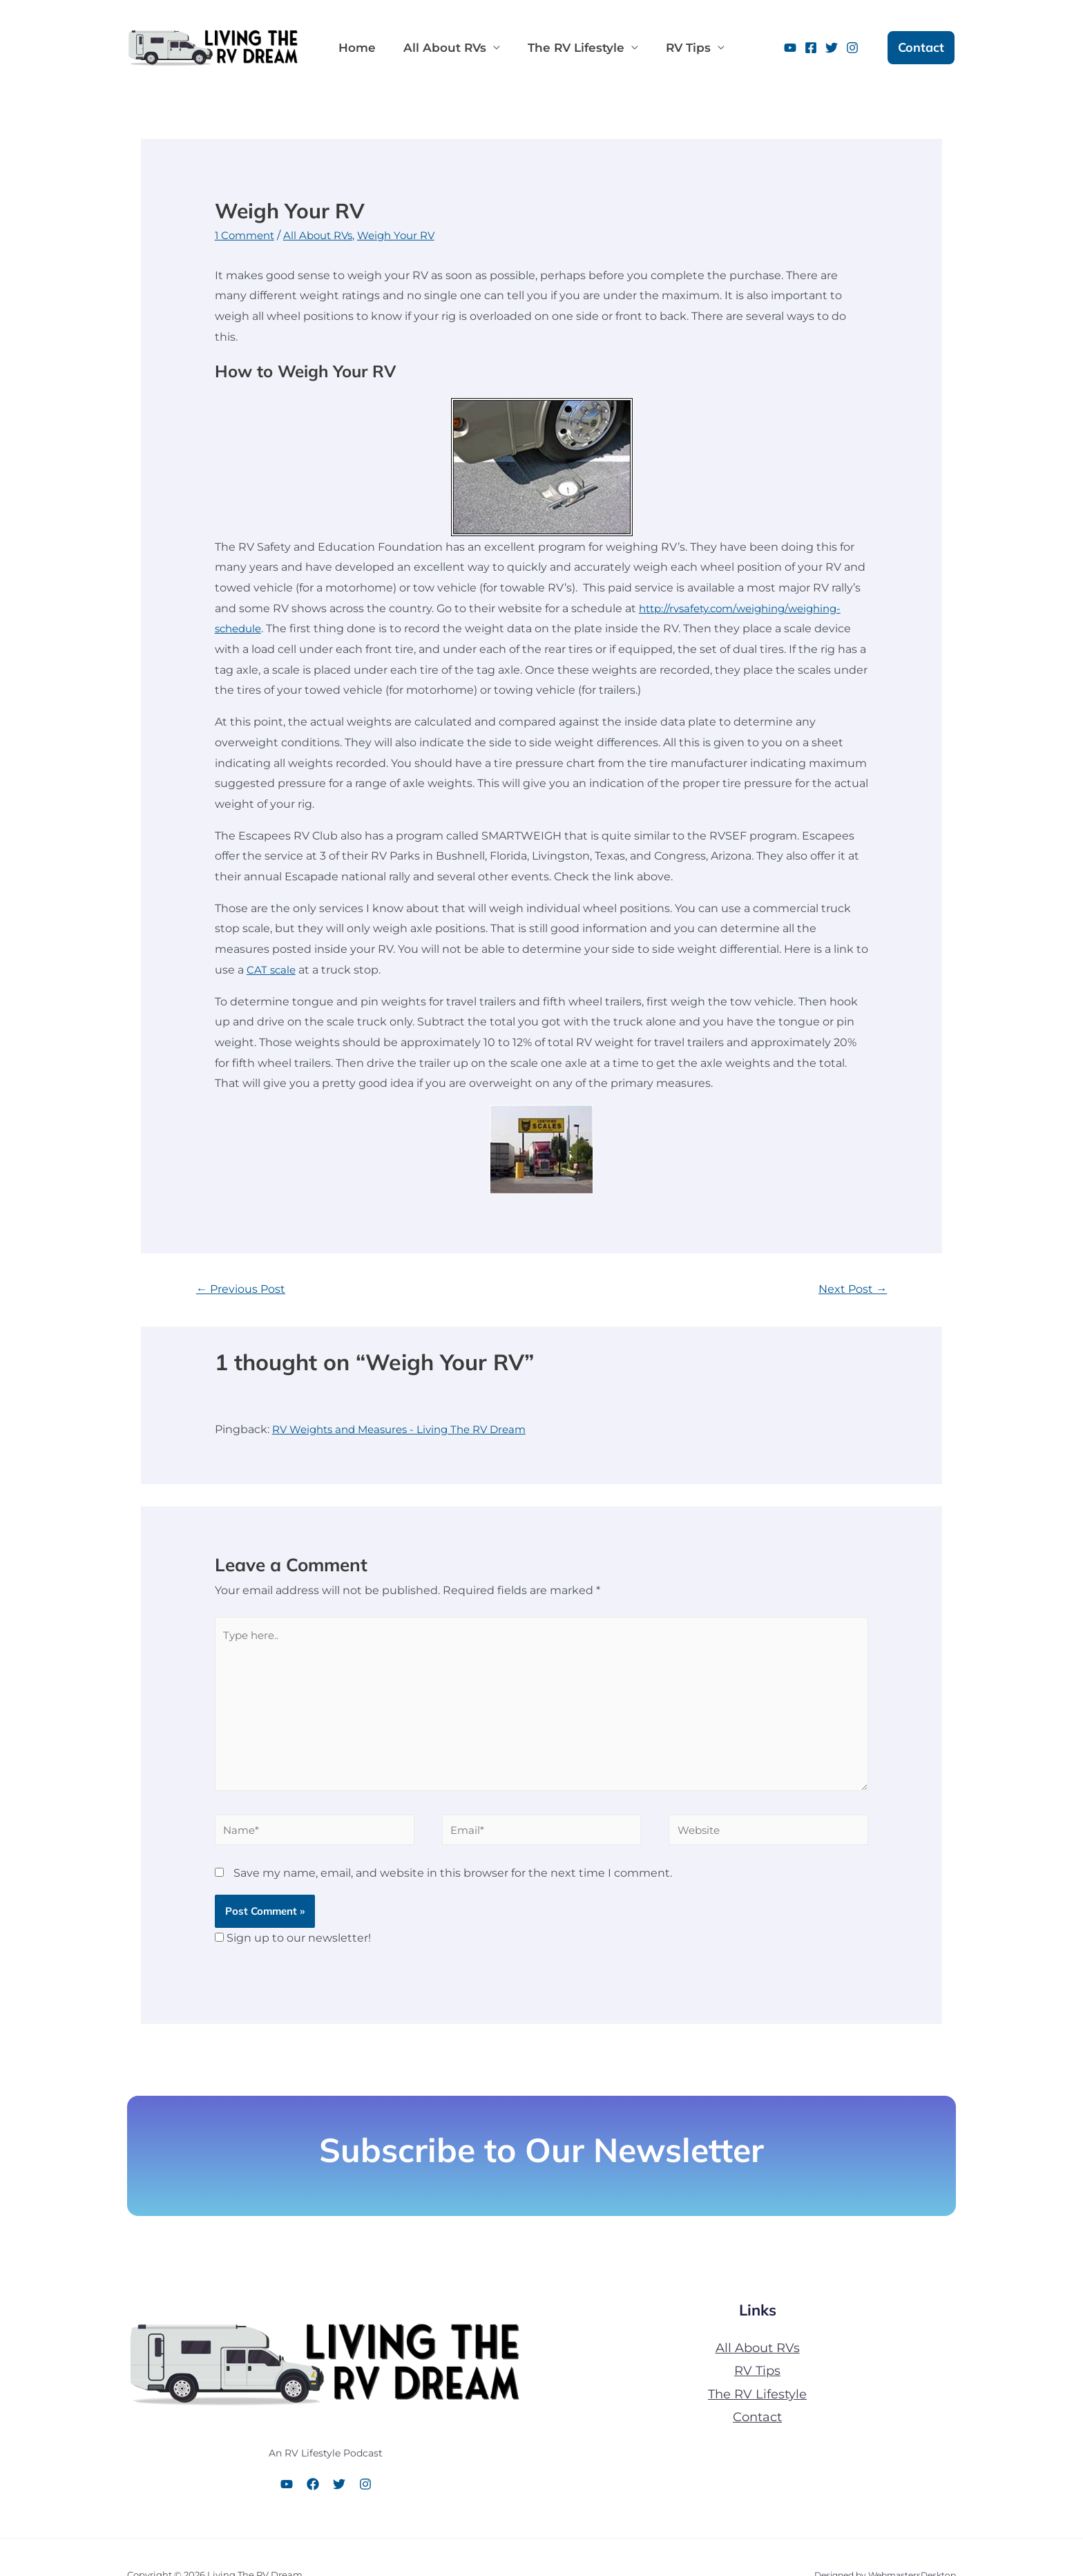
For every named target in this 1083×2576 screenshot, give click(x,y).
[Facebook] (811, 47)
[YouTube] (790, 47)
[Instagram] (852, 47)
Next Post (850, 1289)
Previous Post (244, 1289)
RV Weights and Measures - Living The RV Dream (408, 1430)
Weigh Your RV (408, 235)
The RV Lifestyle (562, 48)
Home (354, 48)
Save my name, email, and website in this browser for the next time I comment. (452, 1883)
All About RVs (436, 48)
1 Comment (247, 235)
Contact (757, 2426)
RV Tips (668, 48)
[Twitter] (831, 47)
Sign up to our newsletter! (299, 1947)
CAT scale (272, 969)
